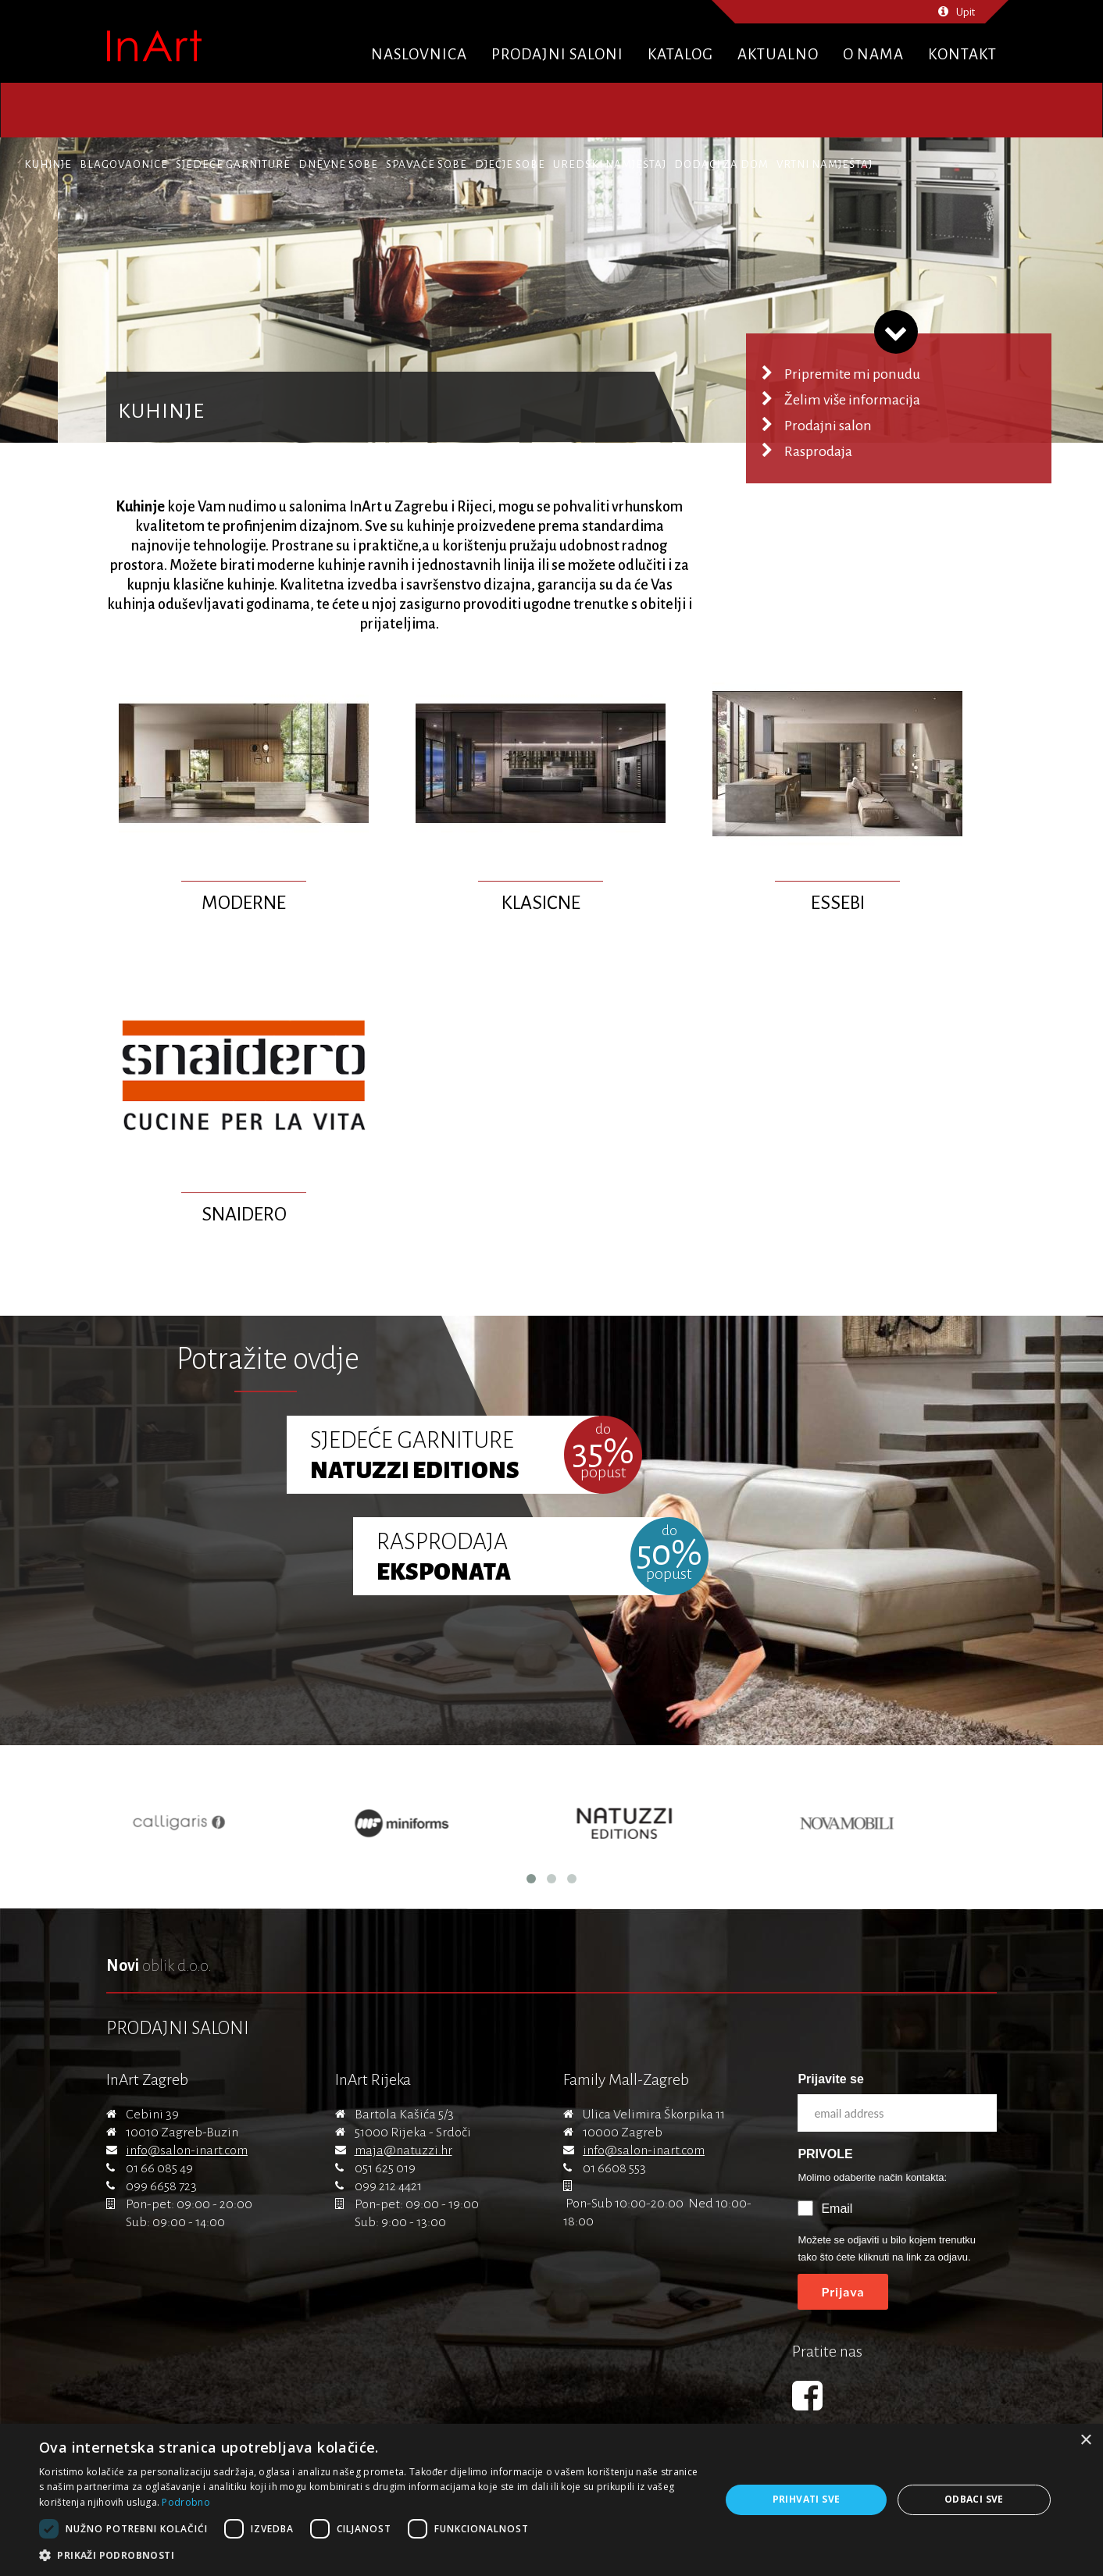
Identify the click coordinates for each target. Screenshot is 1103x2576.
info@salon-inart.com (187, 2150)
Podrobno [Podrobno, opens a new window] (185, 2502)
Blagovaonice (124, 164)
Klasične (541, 903)
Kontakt (962, 54)
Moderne (244, 903)
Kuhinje (48, 164)
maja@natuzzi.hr (403, 2150)
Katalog (680, 54)
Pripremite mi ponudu (852, 374)
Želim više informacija (852, 400)
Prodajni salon (828, 425)
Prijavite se (831, 2079)
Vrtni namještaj (824, 164)
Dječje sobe (510, 164)
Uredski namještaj (609, 164)
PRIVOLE (825, 2154)
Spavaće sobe (426, 164)
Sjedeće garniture (233, 164)
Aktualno (778, 54)
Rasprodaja (818, 451)
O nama (873, 54)
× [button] (1085, 2440)
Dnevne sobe (338, 164)
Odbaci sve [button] (974, 2499)
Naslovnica (419, 54)
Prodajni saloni (557, 54)
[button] (369, 2555)
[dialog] (551, 2500)
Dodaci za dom (721, 164)
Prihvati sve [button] (807, 2499)
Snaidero (244, 1214)
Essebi (838, 903)
